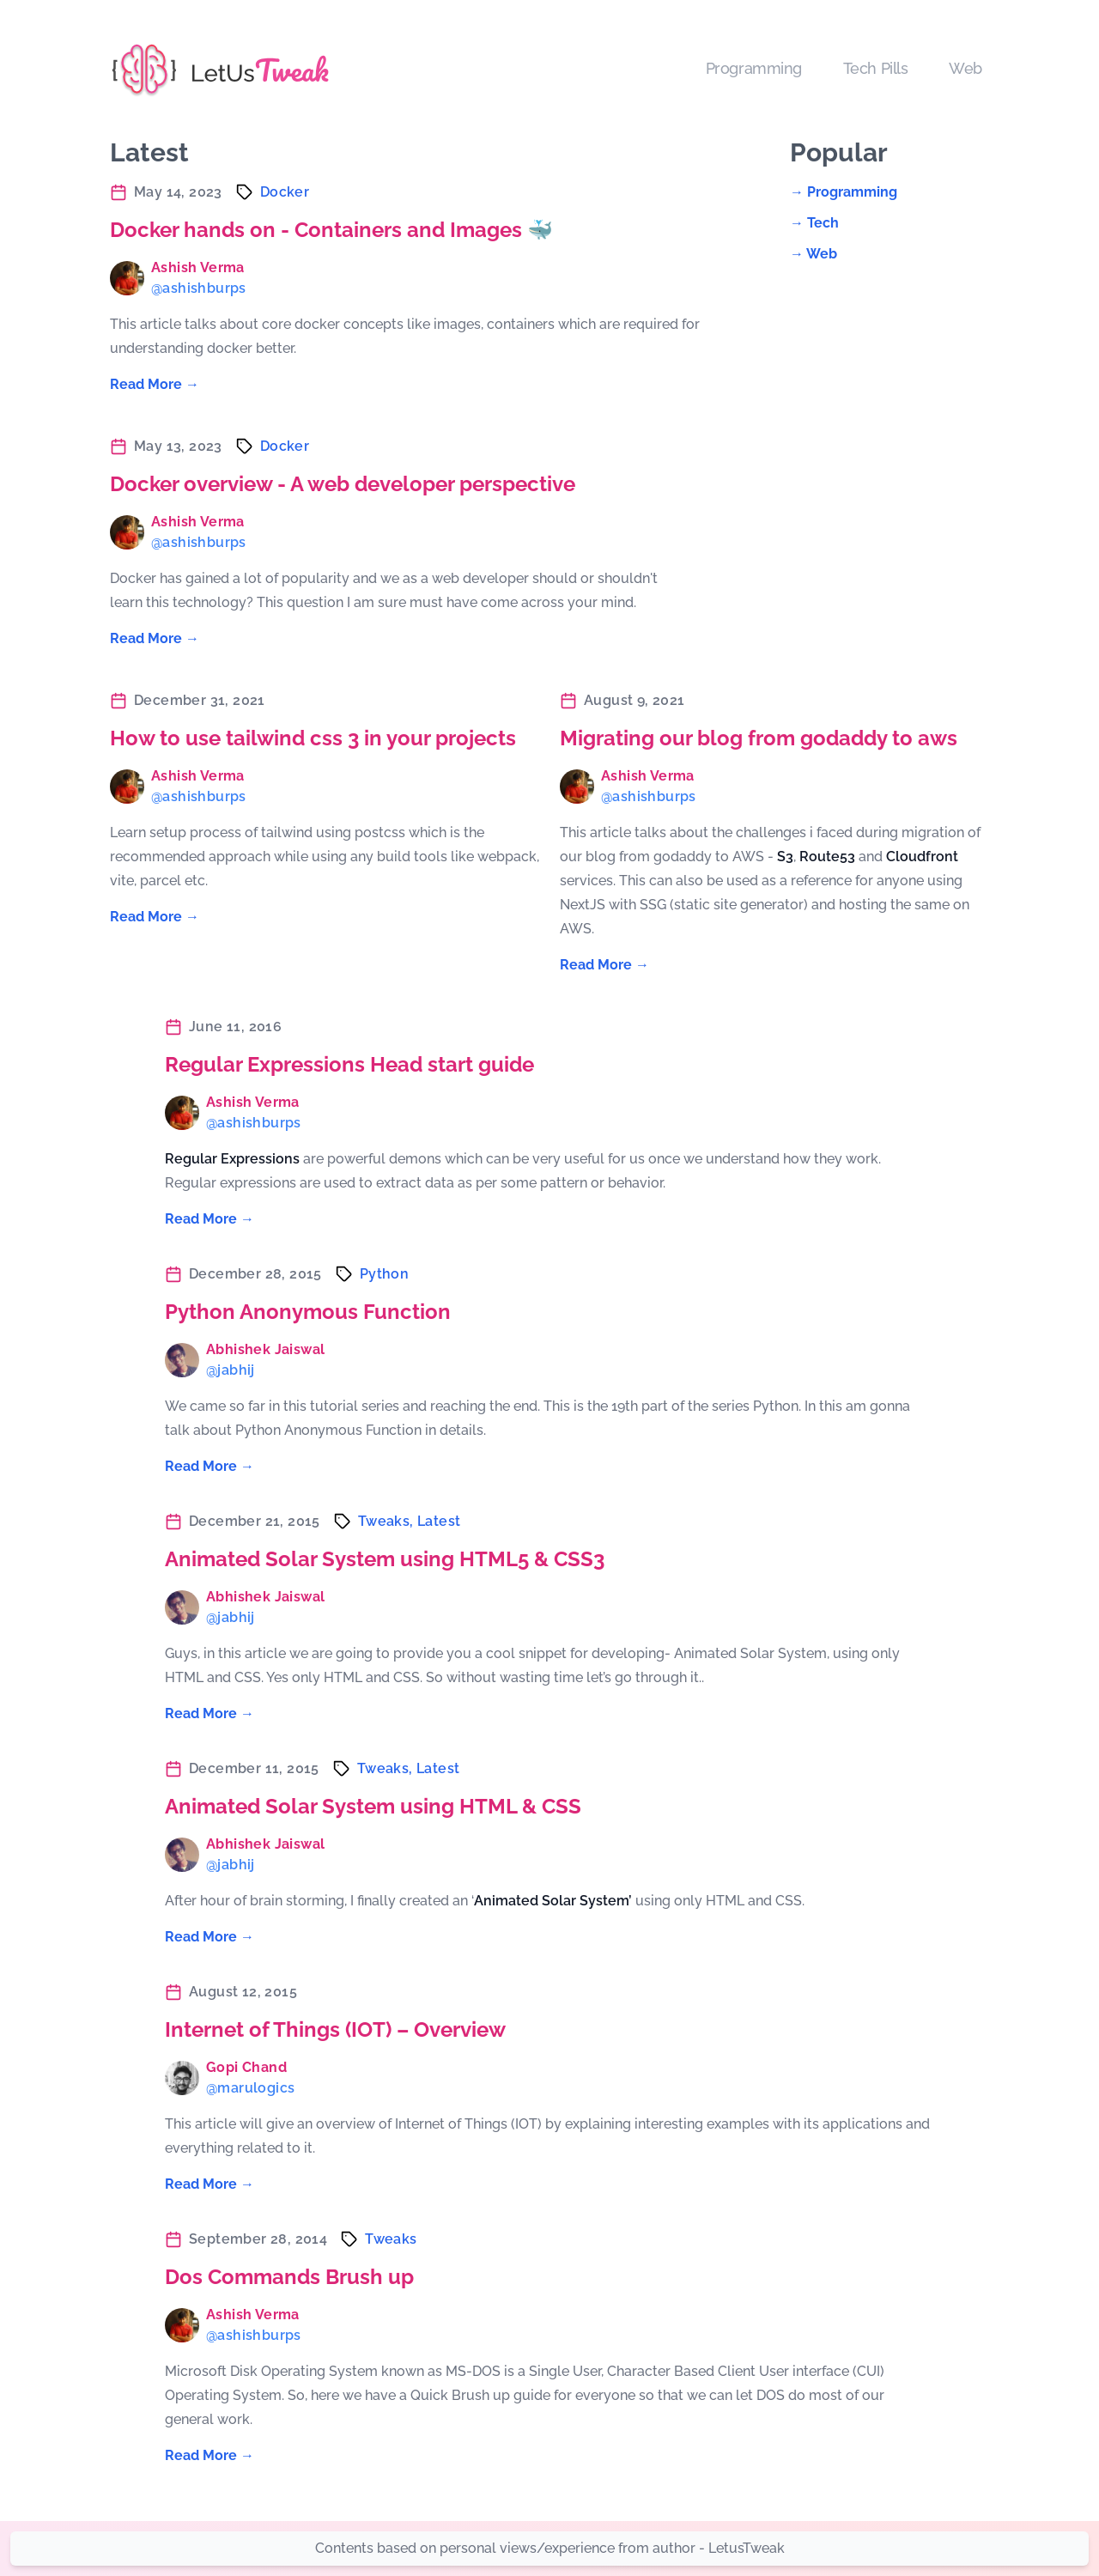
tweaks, (387, 1521)
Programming (754, 68)
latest (438, 1521)
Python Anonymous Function (308, 1311)
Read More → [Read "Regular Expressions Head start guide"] (209, 1219)
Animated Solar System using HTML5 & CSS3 (384, 1558)
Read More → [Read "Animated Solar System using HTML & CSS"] (209, 1937)
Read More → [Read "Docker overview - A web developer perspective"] (154, 638)
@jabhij (230, 1370)
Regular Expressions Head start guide (349, 1064)
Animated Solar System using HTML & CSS (373, 1806)
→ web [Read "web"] (813, 254)
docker (284, 192)
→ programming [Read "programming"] (843, 192)
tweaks (390, 2239)
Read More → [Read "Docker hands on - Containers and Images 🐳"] (154, 384)
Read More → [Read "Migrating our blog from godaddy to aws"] (604, 965)
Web (965, 68)
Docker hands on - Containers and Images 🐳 (331, 229)
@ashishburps (198, 288)
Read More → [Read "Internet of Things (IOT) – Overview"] (209, 2184)
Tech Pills (875, 68)
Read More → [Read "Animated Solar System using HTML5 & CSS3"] (209, 1713)
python (384, 1274)
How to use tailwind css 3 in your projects (313, 738)
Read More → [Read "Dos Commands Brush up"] (209, 2455)
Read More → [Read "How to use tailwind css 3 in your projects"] (154, 916)
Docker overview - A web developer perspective (342, 483)
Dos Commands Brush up (289, 2276)
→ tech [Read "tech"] (814, 223)
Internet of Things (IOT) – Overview (335, 2029)
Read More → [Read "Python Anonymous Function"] (209, 1466)
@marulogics (250, 2088)
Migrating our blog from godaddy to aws (758, 738)
